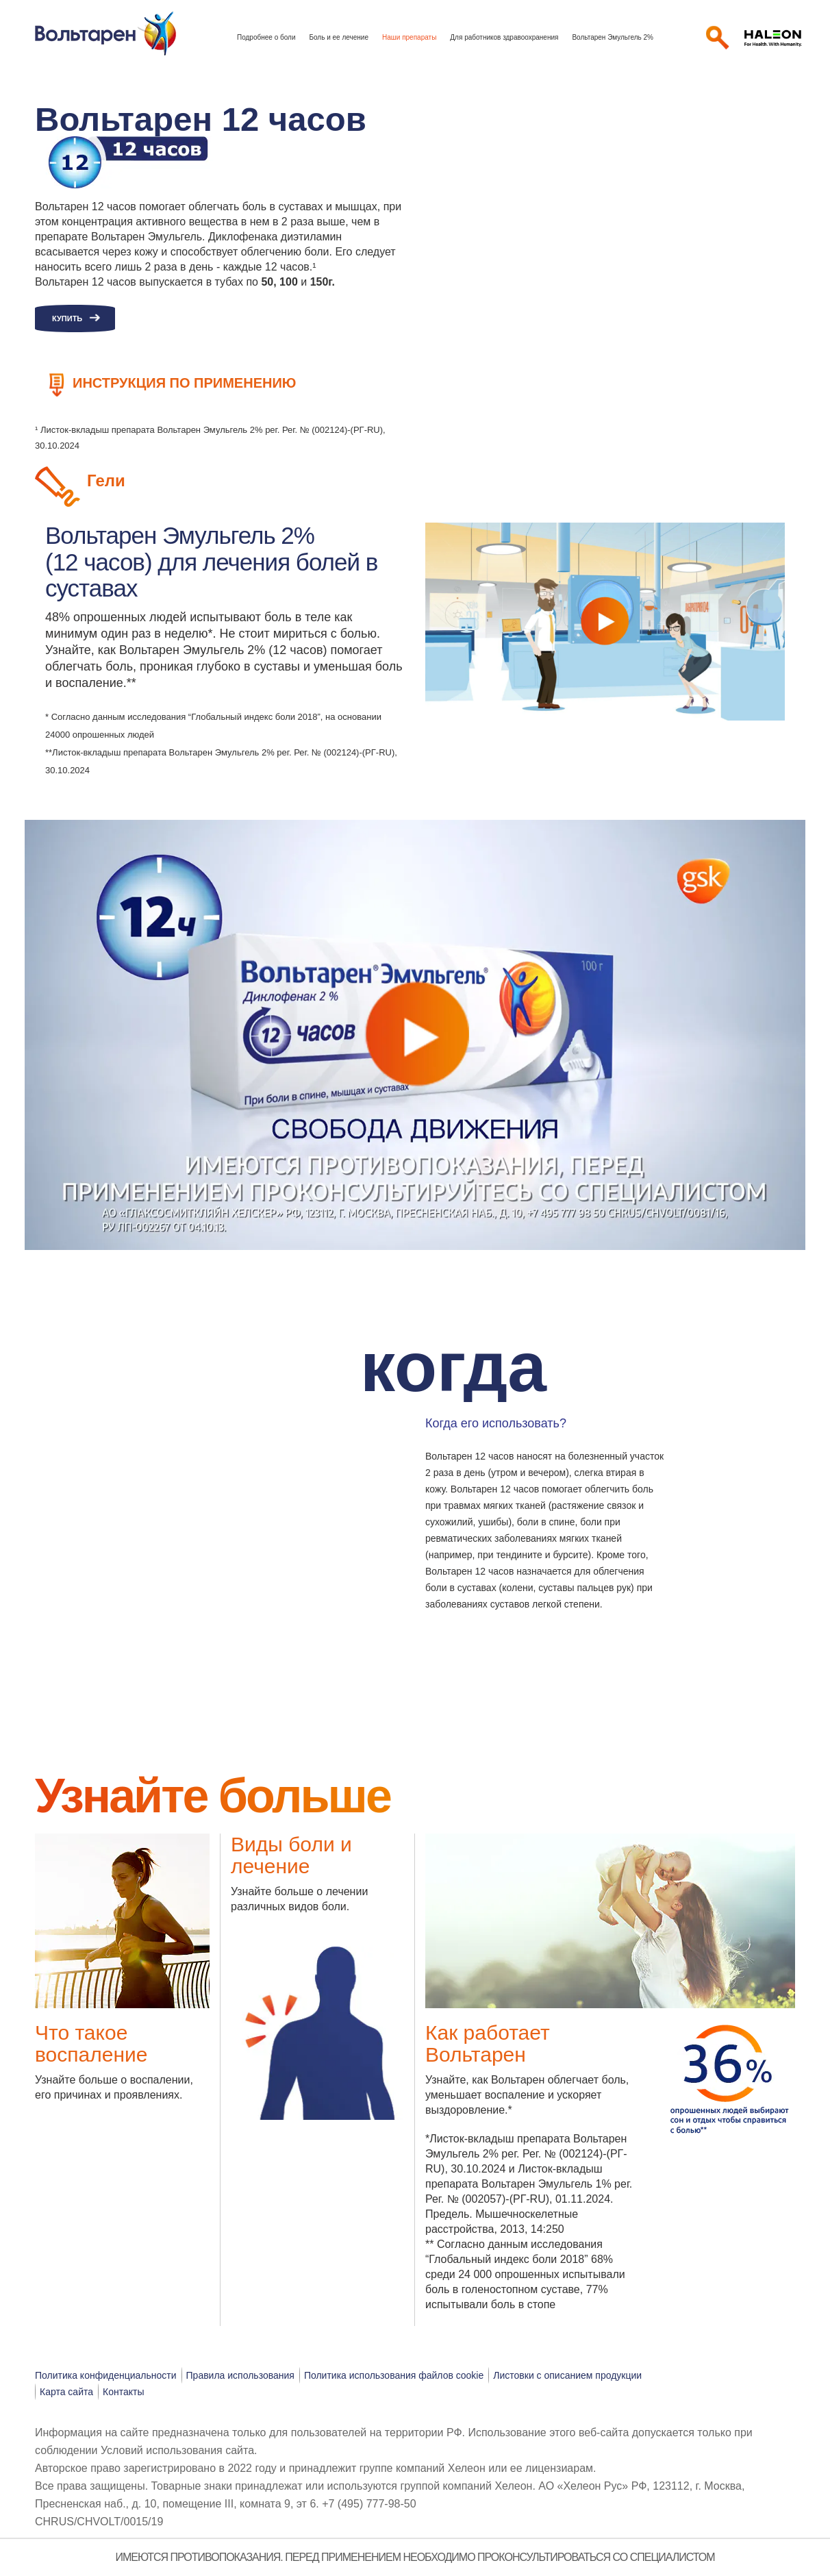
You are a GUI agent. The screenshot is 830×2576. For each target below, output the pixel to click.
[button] (84, 1422)
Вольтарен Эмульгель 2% (612, 37)
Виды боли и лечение (291, 1855)
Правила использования (240, 2375)
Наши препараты (409, 37)
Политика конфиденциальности (106, 2375)
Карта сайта (66, 2391)
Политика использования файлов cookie (393, 2375)
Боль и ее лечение (338, 37)
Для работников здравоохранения (504, 37)
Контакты (123, 2391)
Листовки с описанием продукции (567, 2375)
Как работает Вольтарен (487, 2043)
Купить (67, 318)
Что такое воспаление (91, 2043)
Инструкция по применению (184, 382)
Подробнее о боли (266, 37)
